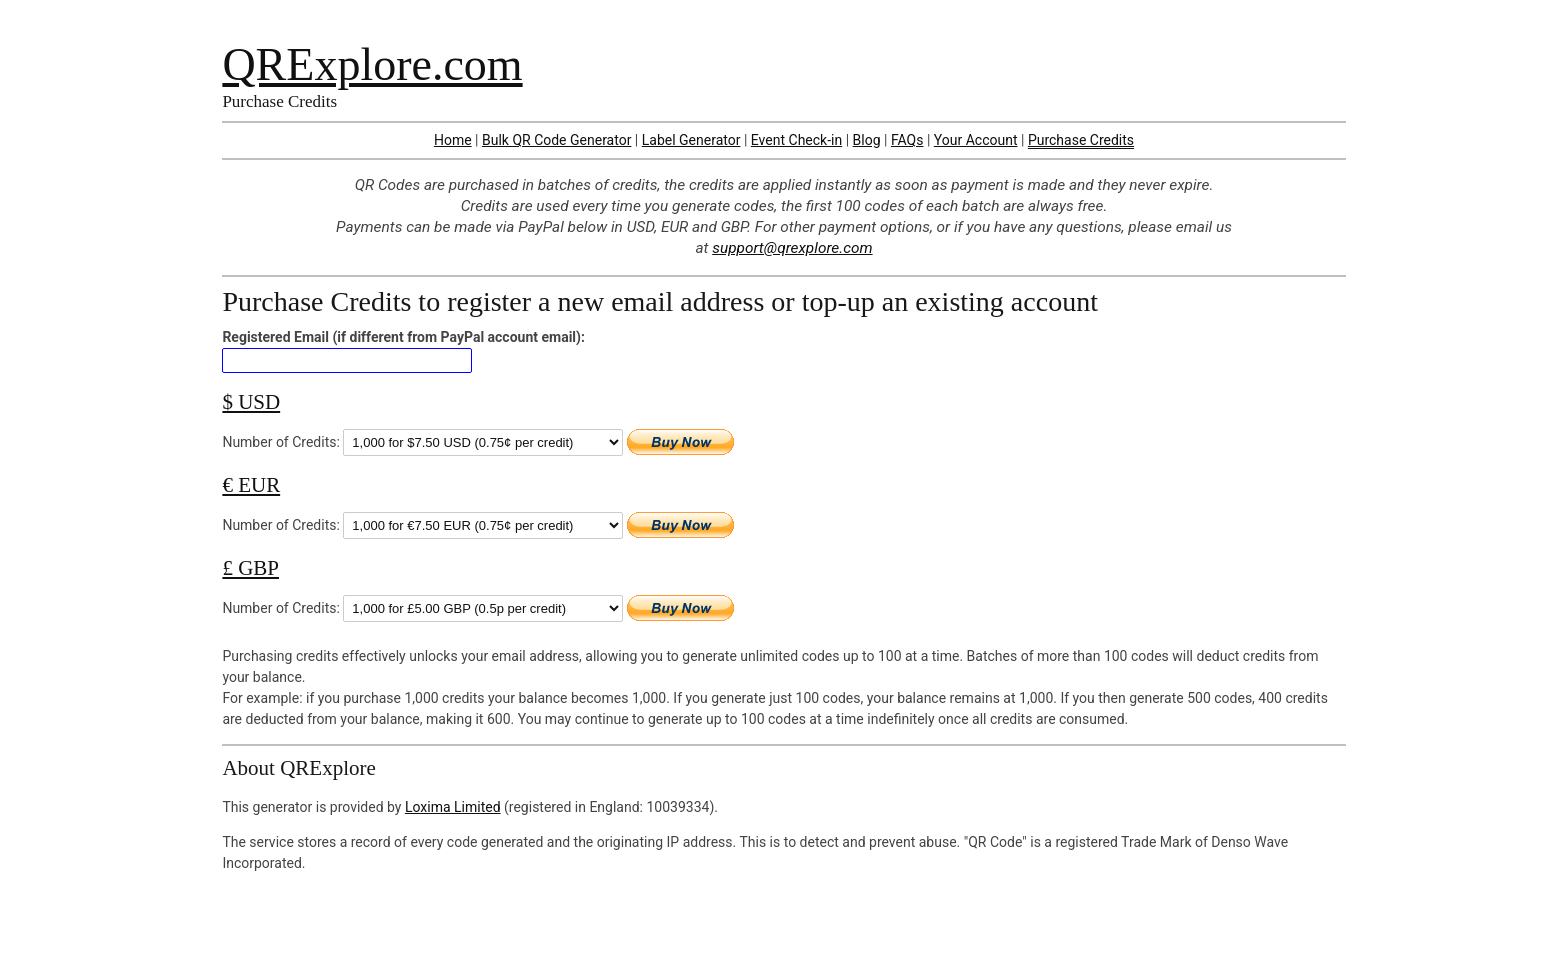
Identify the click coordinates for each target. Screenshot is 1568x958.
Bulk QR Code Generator (556, 140)
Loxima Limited (453, 807)
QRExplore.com (372, 64)
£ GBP (250, 568)
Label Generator (691, 140)
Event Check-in (796, 140)
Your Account (976, 140)
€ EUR (251, 485)
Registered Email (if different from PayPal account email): (403, 337)
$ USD (251, 402)
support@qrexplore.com (792, 248)
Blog (867, 140)
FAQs (907, 140)
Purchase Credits (1081, 140)
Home (453, 140)
